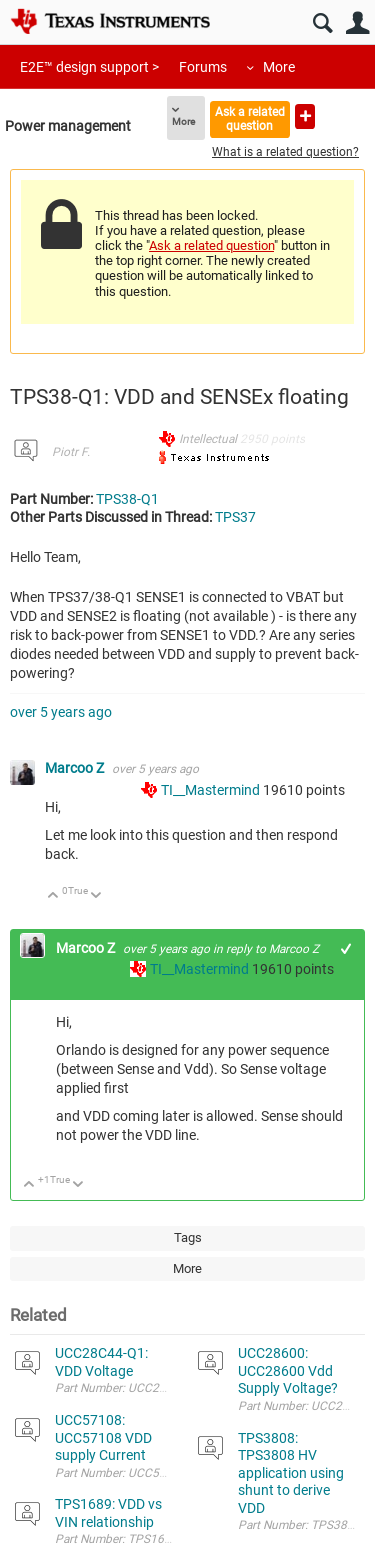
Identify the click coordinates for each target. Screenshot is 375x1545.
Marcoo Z (76, 768)
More (279, 67)
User (357, 23)
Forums (203, 67)
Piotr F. (71, 452)
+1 (346, 948)
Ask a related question (250, 118)
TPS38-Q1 (127, 499)
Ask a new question (305, 116)
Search (322, 23)
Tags (188, 1237)
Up (53, 896)
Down (96, 896)
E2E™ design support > (89, 67)
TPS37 (235, 517)
